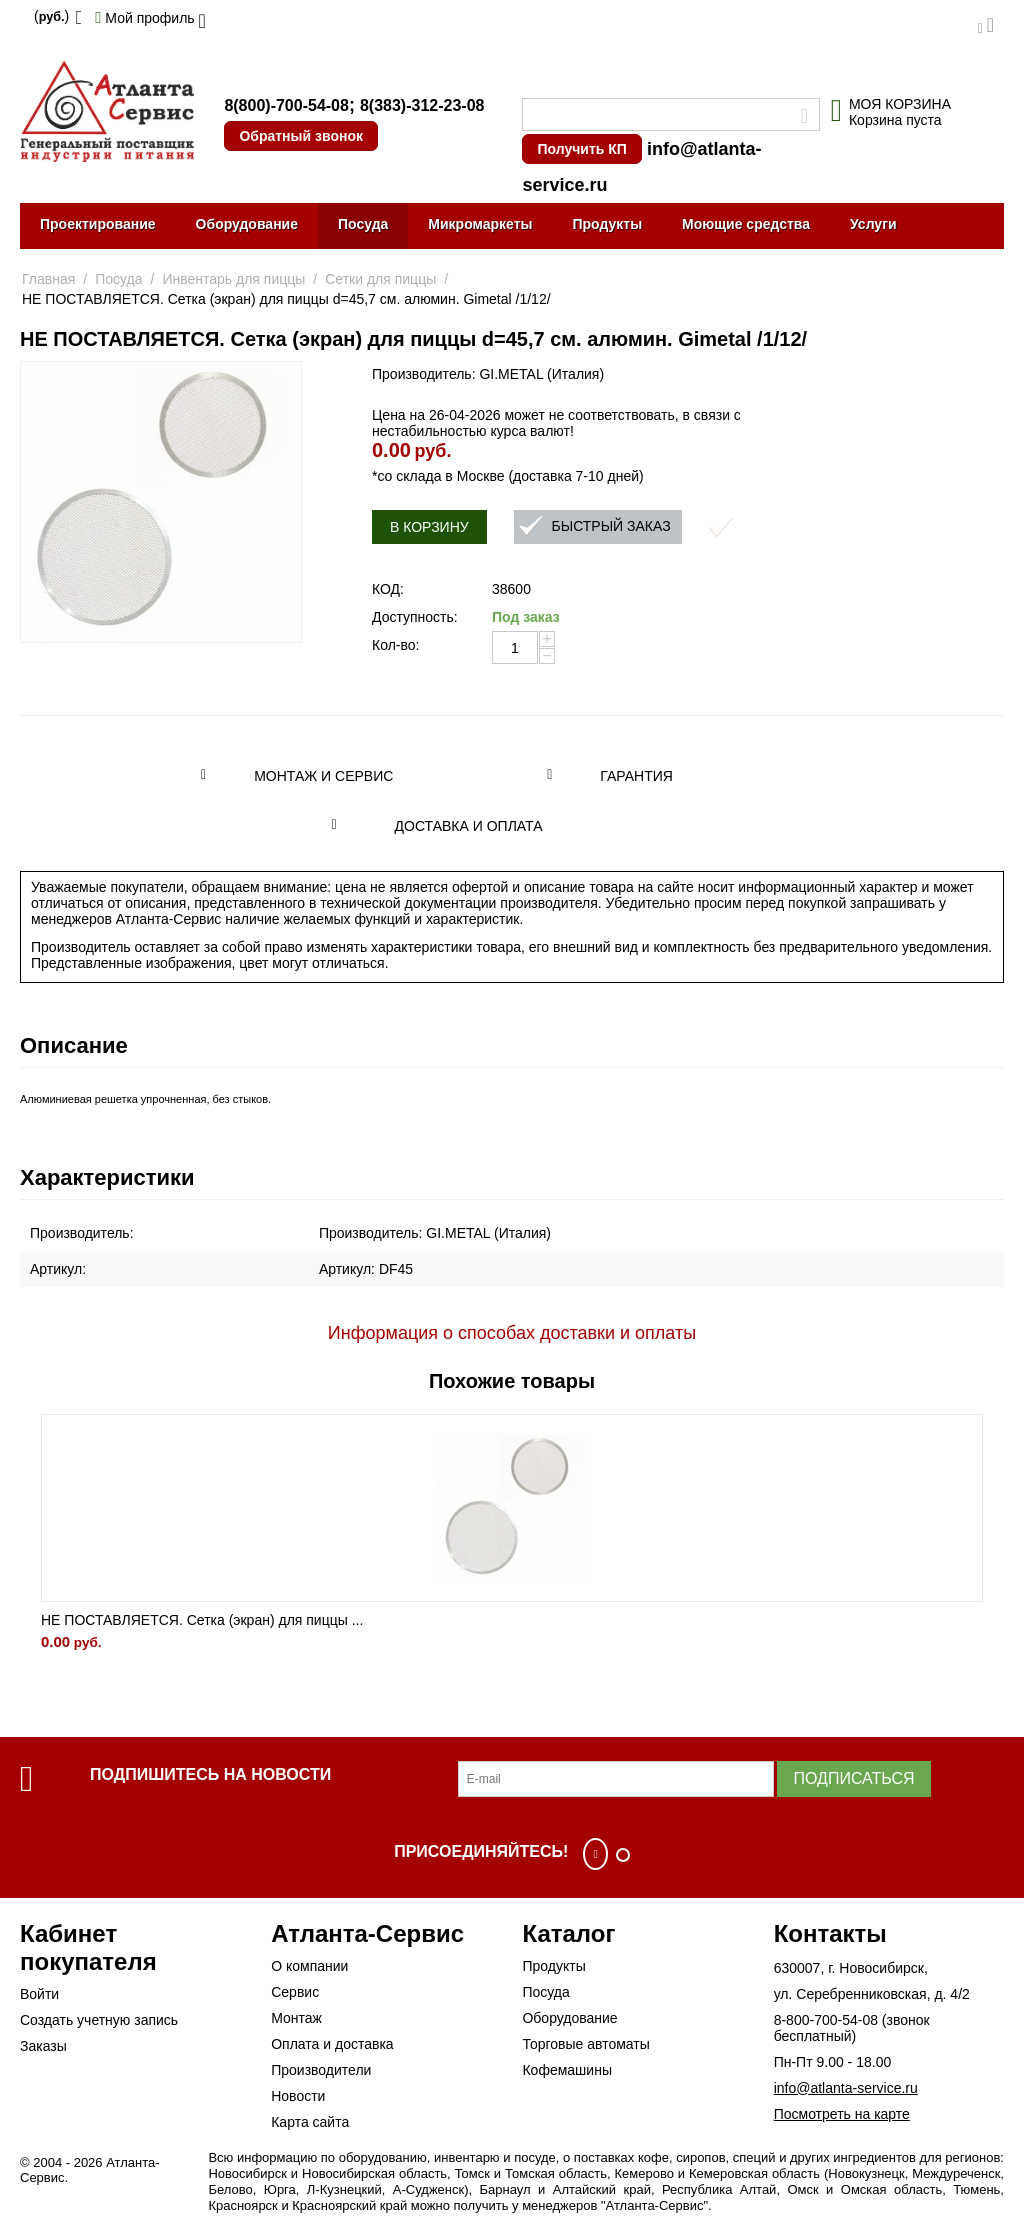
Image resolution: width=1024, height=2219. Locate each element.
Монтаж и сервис (323, 776)
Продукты (607, 224)
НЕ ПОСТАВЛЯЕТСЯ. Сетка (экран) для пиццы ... (202, 1620)
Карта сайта (310, 2122)
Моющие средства (746, 224)
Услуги (873, 224)
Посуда (363, 224)
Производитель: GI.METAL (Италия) (488, 374)
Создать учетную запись (99, 2020)
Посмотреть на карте (842, 2114)
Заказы (43, 2046)
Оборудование (247, 224)
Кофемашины (567, 2070)
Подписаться (853, 1778)
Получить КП (581, 149)
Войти (39, 1994)
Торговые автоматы (585, 2044)
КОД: (388, 589)
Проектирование (98, 224)
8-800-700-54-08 (826, 2020)
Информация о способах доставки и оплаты (512, 1333)
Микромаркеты (480, 224)
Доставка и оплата (469, 826)
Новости (298, 2096)
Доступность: (415, 617)
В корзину (429, 527)
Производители (321, 2070)
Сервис (295, 1992)
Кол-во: (395, 645)
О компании (309, 1966)
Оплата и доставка (332, 2044)
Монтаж (296, 2018)
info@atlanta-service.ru (846, 2088)
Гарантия (636, 776)
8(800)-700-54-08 (286, 105)
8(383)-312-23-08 (422, 105)
